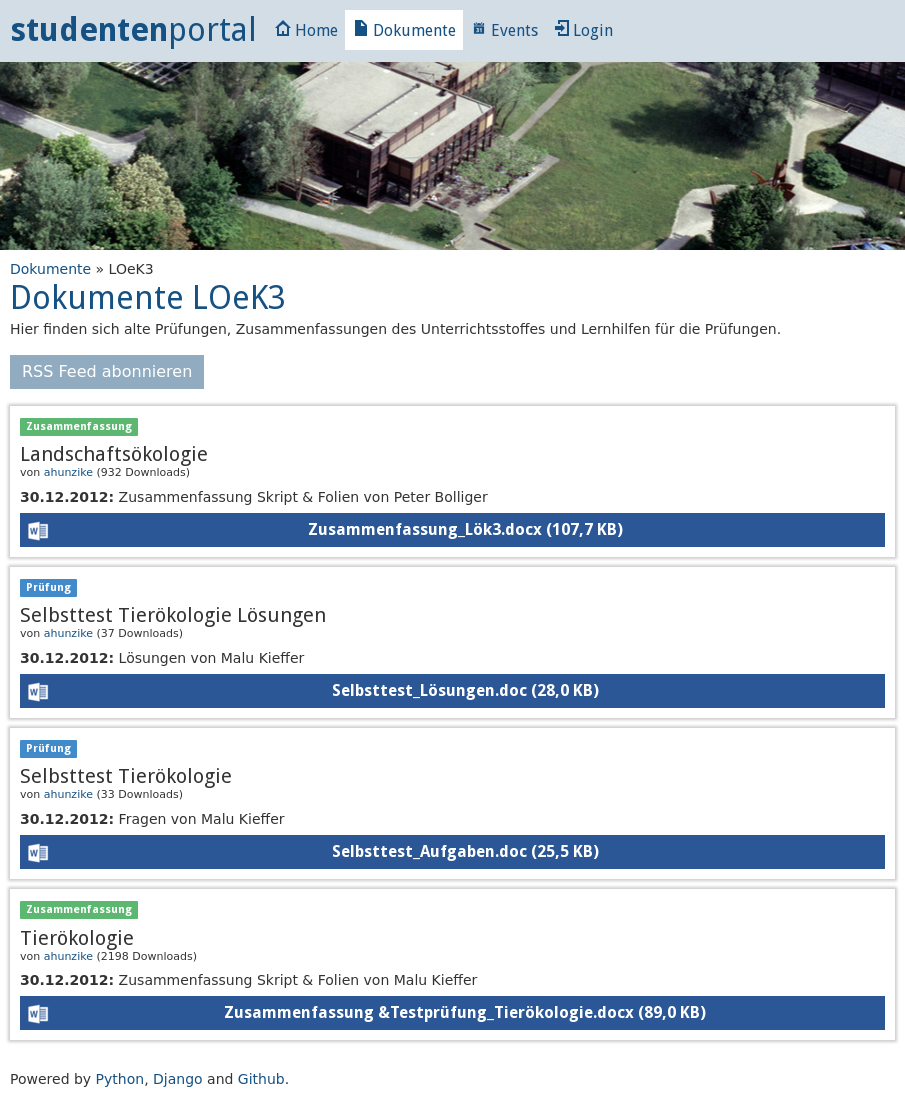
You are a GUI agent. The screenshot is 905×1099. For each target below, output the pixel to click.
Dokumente (404, 30)
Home (306, 30)
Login (583, 30)
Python (120, 1079)
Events (504, 30)
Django (178, 1079)
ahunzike (68, 472)
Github (261, 1079)
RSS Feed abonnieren (107, 371)
